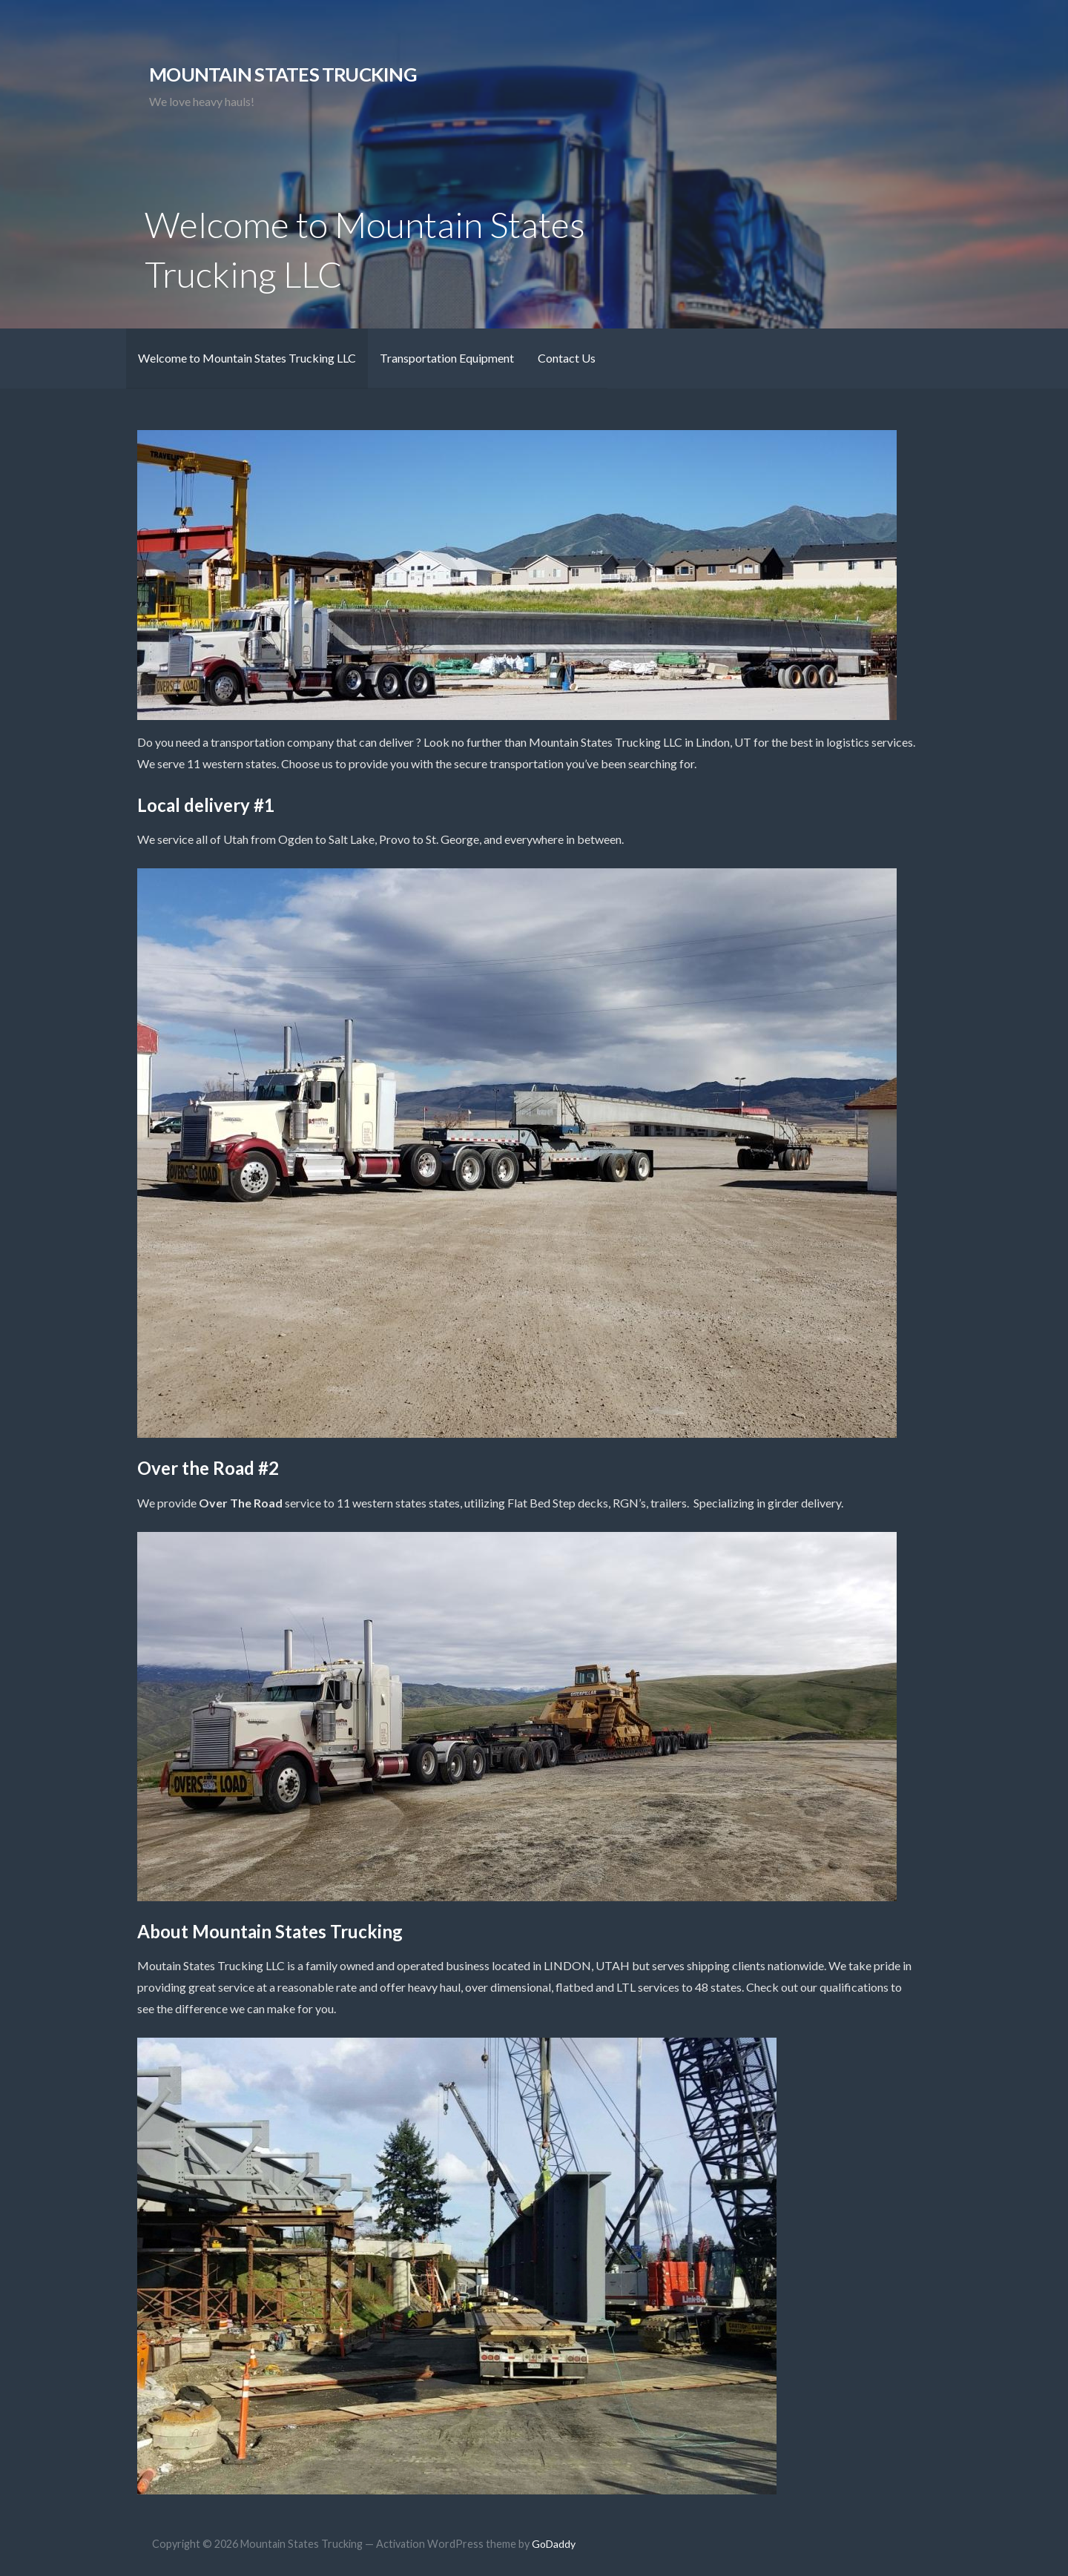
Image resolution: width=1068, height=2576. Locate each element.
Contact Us (567, 358)
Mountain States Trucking (283, 74)
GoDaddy (554, 2543)
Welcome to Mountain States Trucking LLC (247, 358)
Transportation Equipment (447, 358)
